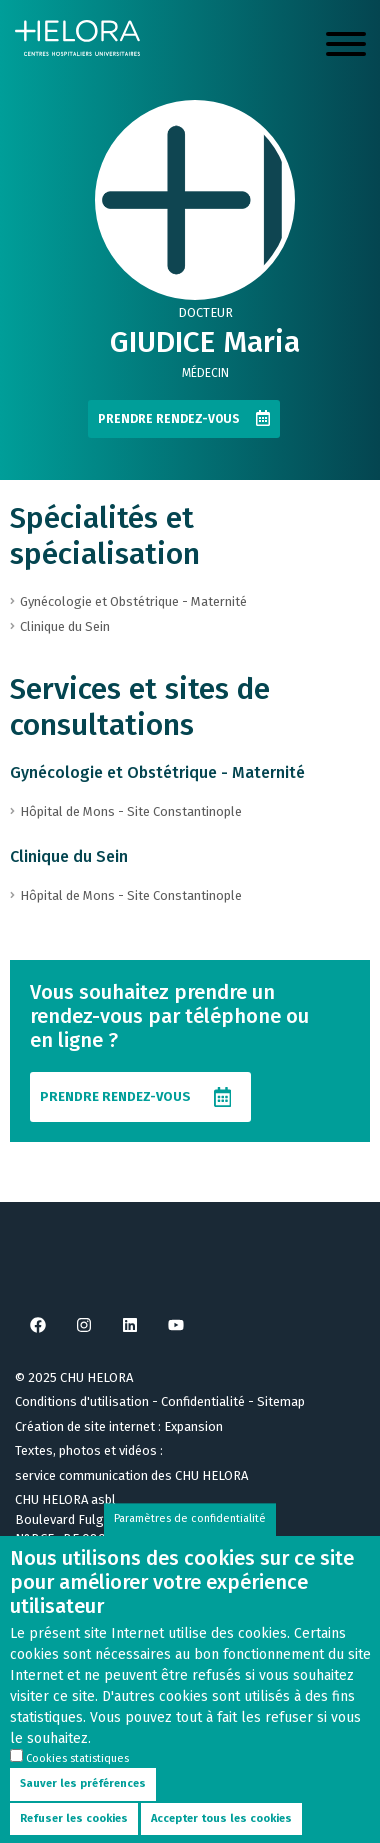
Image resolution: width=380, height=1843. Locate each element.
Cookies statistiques (77, 1784)
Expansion (193, 1426)
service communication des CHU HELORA (131, 1475)
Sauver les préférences (83, 1809)
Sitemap (281, 1401)
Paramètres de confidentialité (190, 1544)
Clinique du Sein (69, 856)
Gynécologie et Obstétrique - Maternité (157, 772)
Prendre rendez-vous (169, 419)
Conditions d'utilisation (82, 1401)
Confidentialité (203, 1401)
